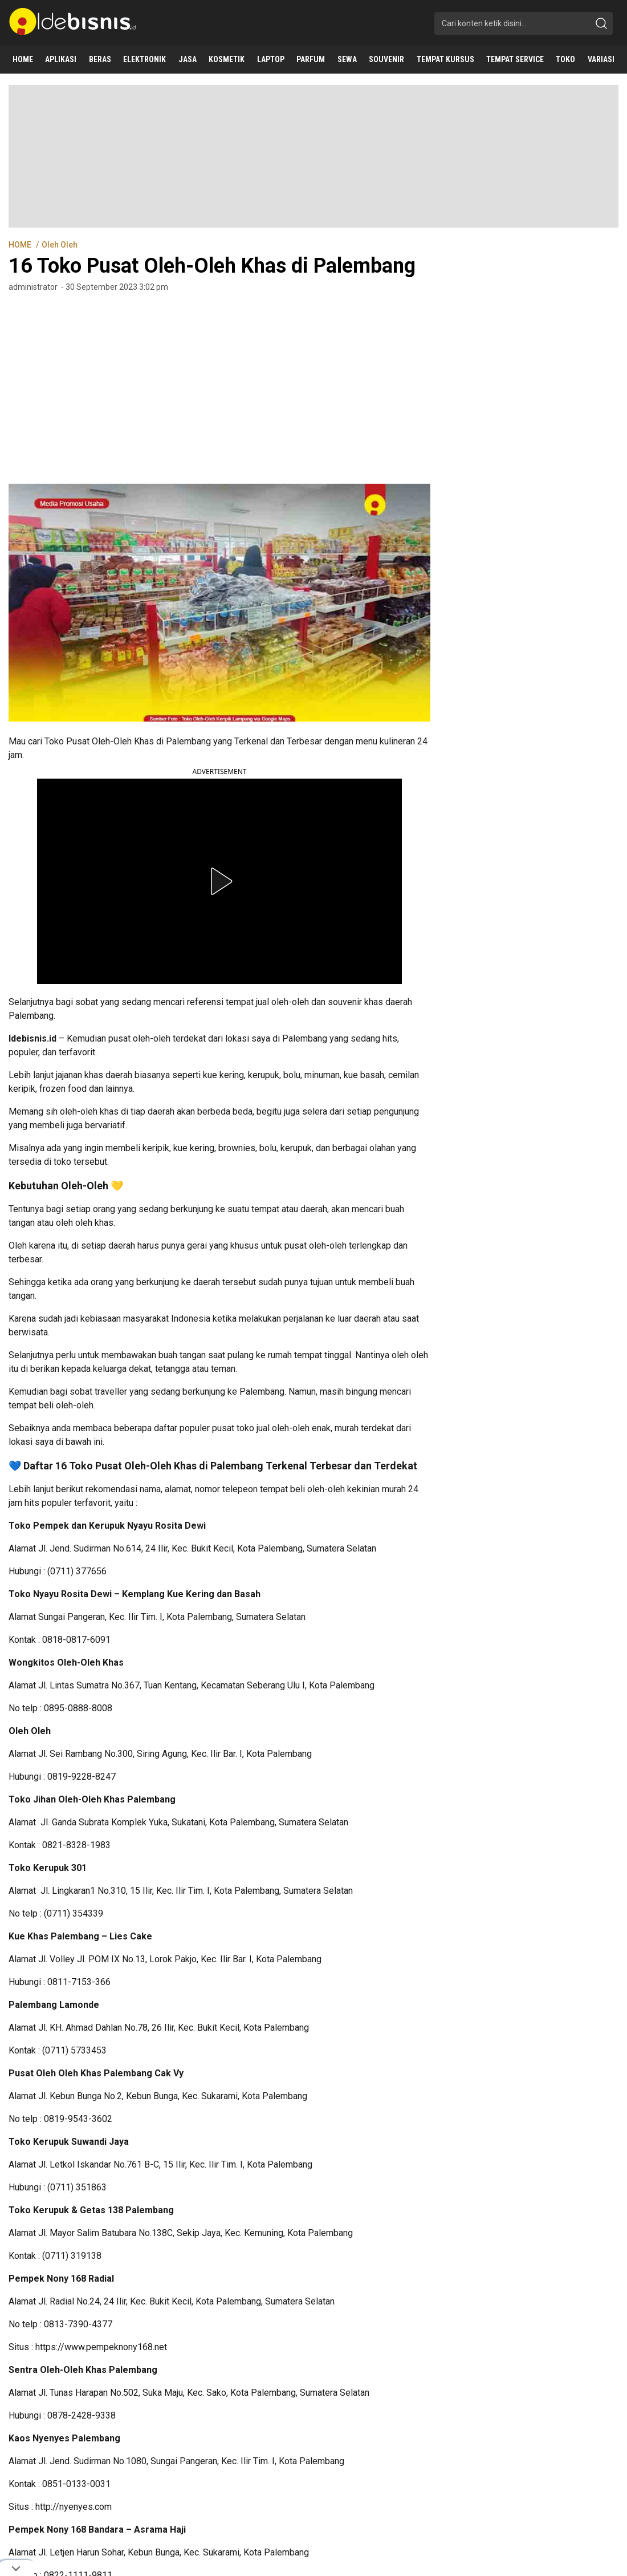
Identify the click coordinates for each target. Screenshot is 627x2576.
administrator (33, 286)
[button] (219, 881)
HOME (21, 244)
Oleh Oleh (60, 244)
